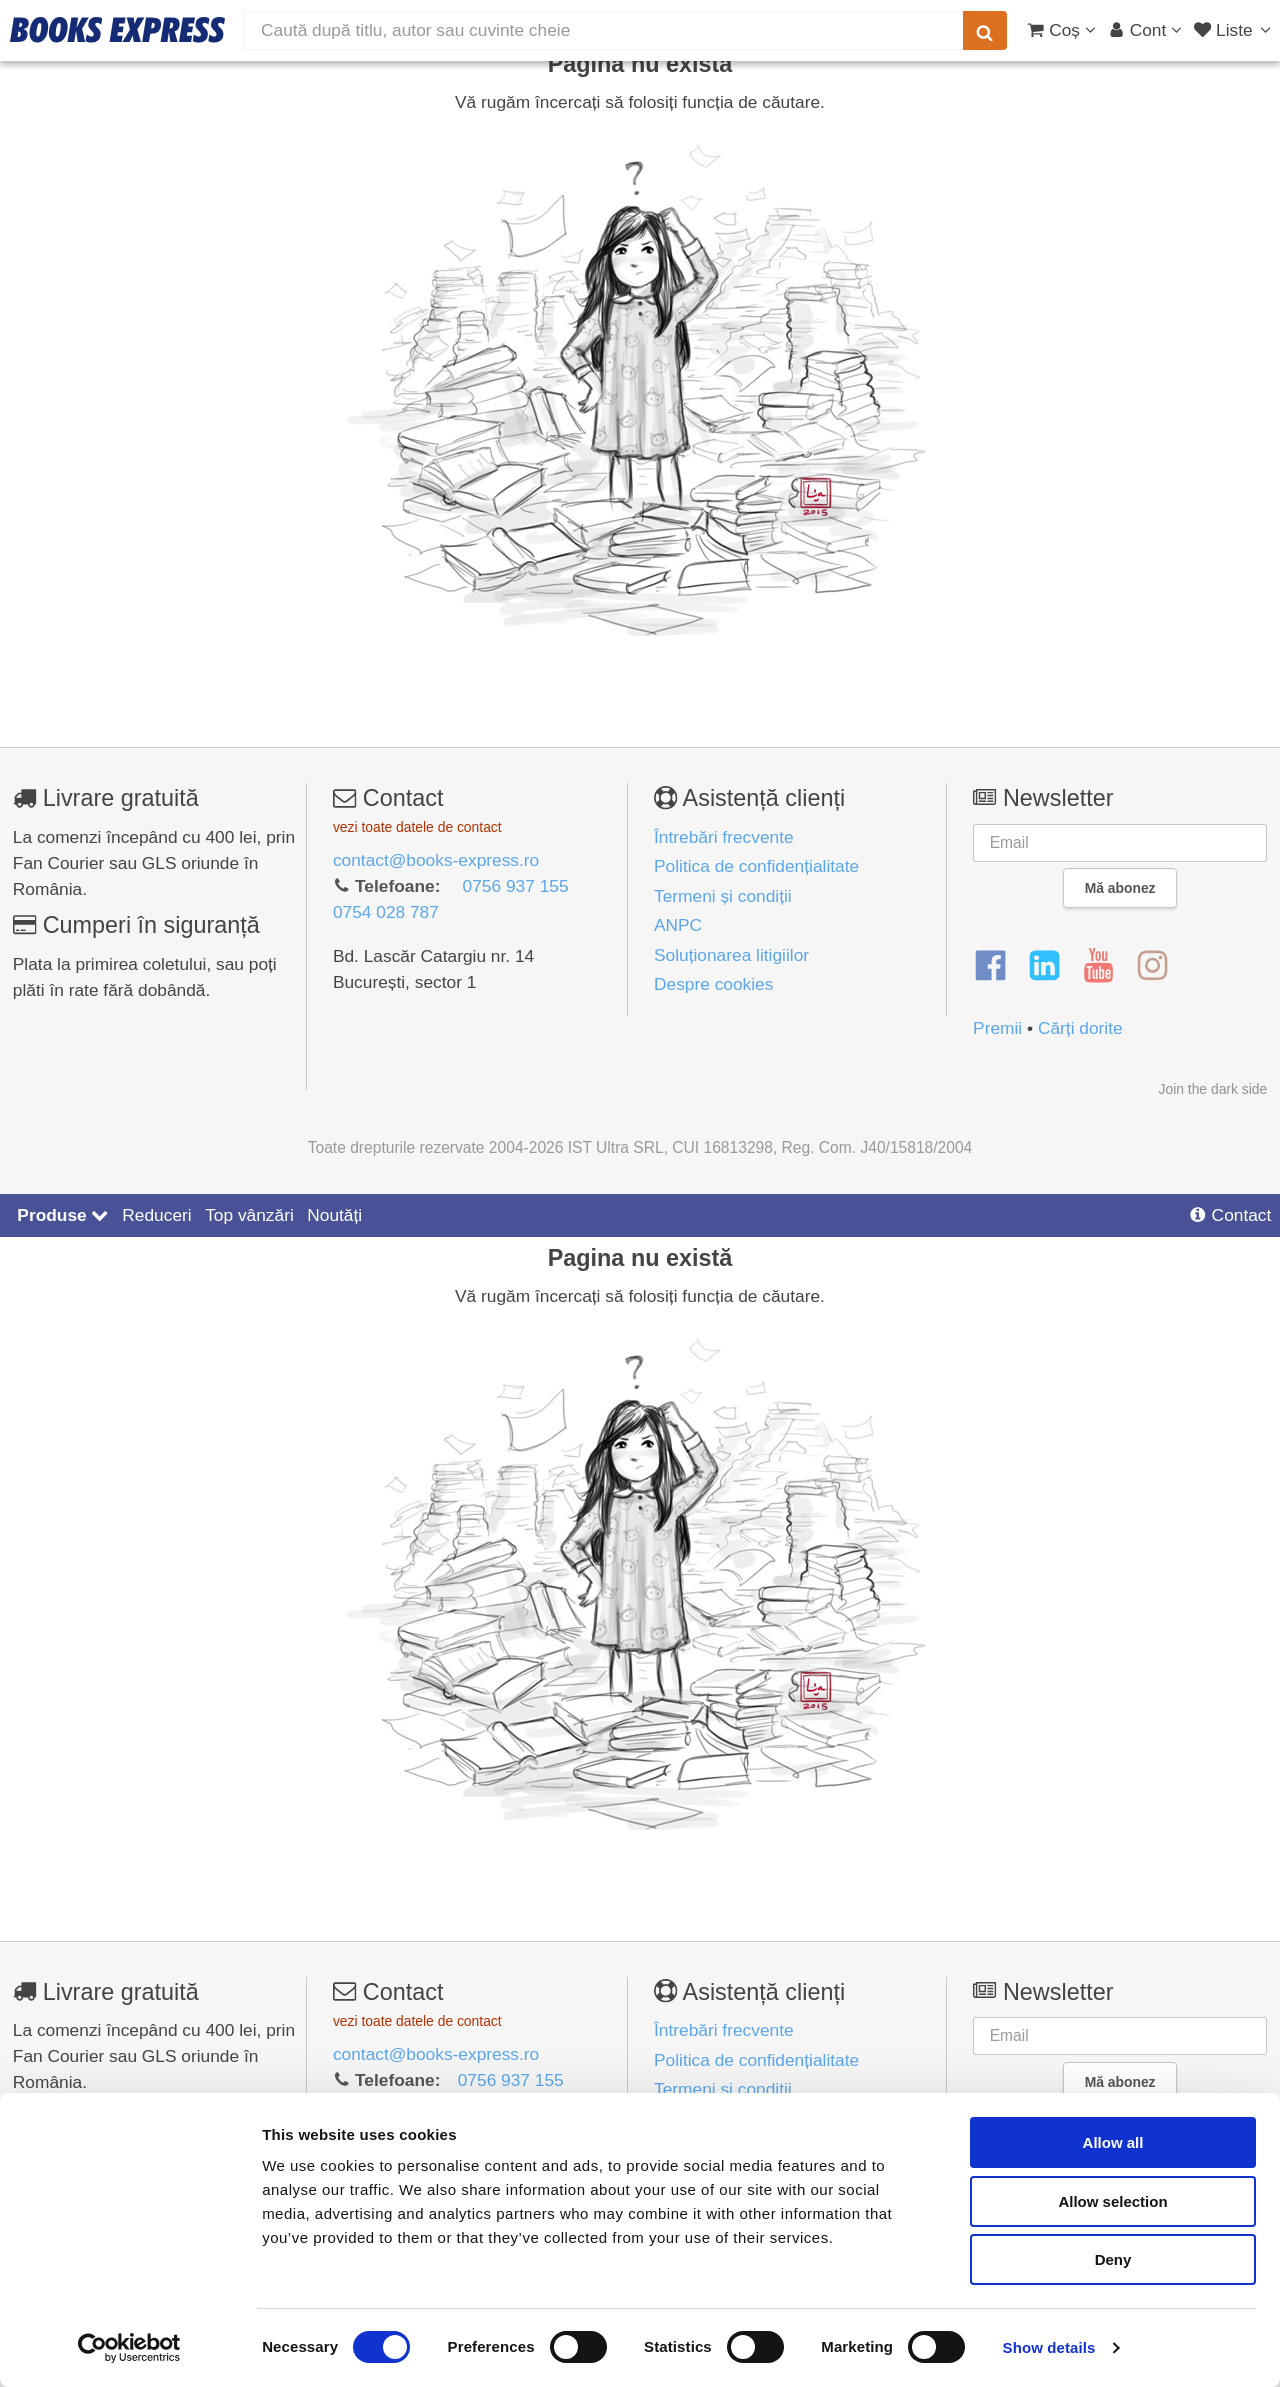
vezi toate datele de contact (417, 827)
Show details (1049, 2347)
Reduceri (156, 1215)
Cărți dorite (1080, 1028)
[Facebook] (990, 966)
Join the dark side (1213, 1089)
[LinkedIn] (1044, 966)
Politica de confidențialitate (756, 866)
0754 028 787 (386, 912)
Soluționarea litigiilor (731, 955)
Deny (1113, 2259)
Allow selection (1112, 2201)
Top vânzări (249, 1215)
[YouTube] (1098, 966)
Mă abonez (1120, 888)
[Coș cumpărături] (1061, 30)
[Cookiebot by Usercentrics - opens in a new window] (129, 2348)
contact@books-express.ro (436, 860)
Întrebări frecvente (724, 837)
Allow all (1113, 2142)
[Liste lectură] (1234, 30)
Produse (62, 1215)
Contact (1230, 1215)
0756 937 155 (516, 886)
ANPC (678, 925)
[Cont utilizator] (1145, 30)
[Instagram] (1152, 966)
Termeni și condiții (723, 896)
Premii (997, 1028)
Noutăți (334, 1215)
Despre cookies (713, 984)
